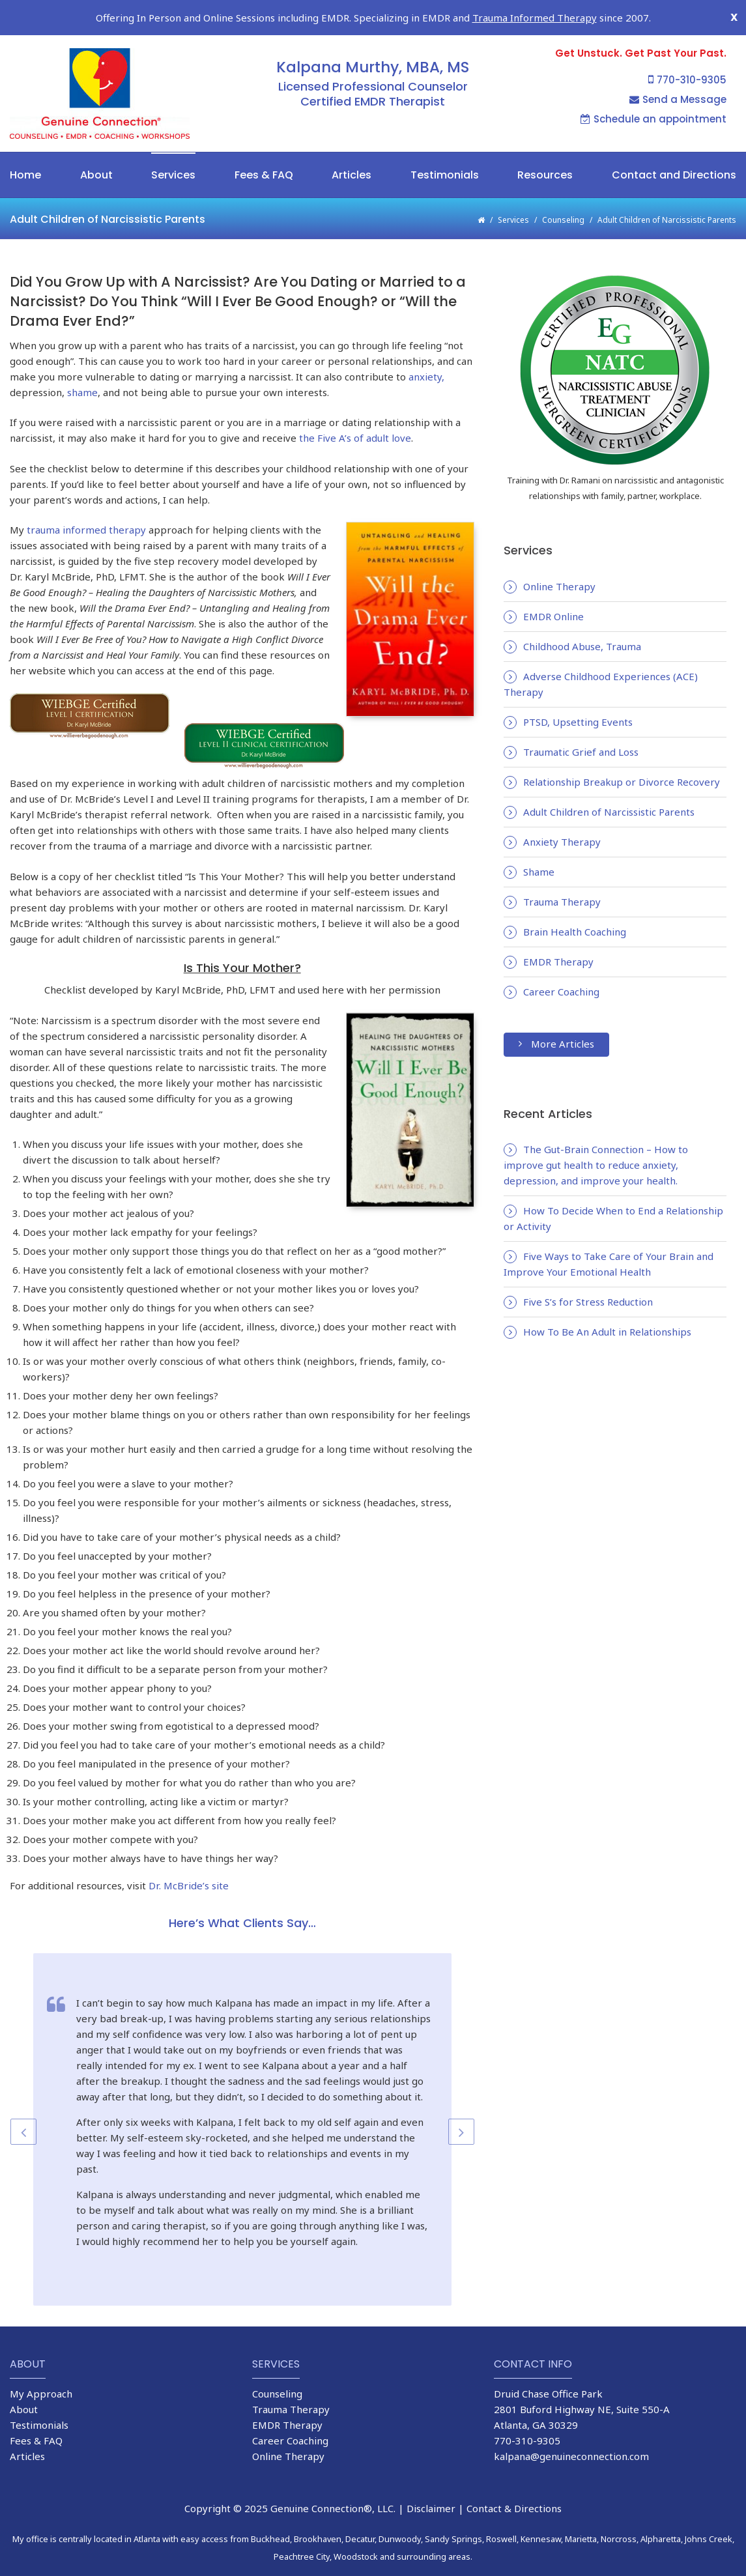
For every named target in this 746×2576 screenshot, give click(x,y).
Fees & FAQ (264, 147)
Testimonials (444, 147)
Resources (545, 147)
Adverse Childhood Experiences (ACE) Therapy (601, 656)
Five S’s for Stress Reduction (588, 1274)
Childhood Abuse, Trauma (582, 618)
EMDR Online (553, 588)
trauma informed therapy (86, 502)
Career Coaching (561, 964)
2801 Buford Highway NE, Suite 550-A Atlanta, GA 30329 (582, 2389)
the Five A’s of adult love (355, 410)
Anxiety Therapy (562, 814)
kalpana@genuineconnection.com (571, 2428)
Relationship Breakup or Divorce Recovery (621, 754)
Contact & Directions (514, 2480)
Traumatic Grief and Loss (580, 724)
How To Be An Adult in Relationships (607, 1304)
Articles (351, 147)
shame (82, 364)
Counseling (563, 192)
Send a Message (677, 72)
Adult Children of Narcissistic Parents (609, 784)
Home (25, 147)
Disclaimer (431, 2480)
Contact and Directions (674, 147)
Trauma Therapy (562, 874)
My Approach (41, 2366)
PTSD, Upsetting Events (578, 694)
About (96, 147)
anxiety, (425, 349)
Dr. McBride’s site (189, 1857)
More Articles (556, 1016)
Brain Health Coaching (574, 904)
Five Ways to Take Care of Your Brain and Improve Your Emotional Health (608, 1236)
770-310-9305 (687, 52)
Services (173, 147)
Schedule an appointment (653, 91)
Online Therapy (559, 558)
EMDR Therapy (558, 934)
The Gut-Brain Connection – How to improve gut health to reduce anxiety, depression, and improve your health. (596, 1137)
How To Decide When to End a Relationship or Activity (613, 1191)
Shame (538, 844)
